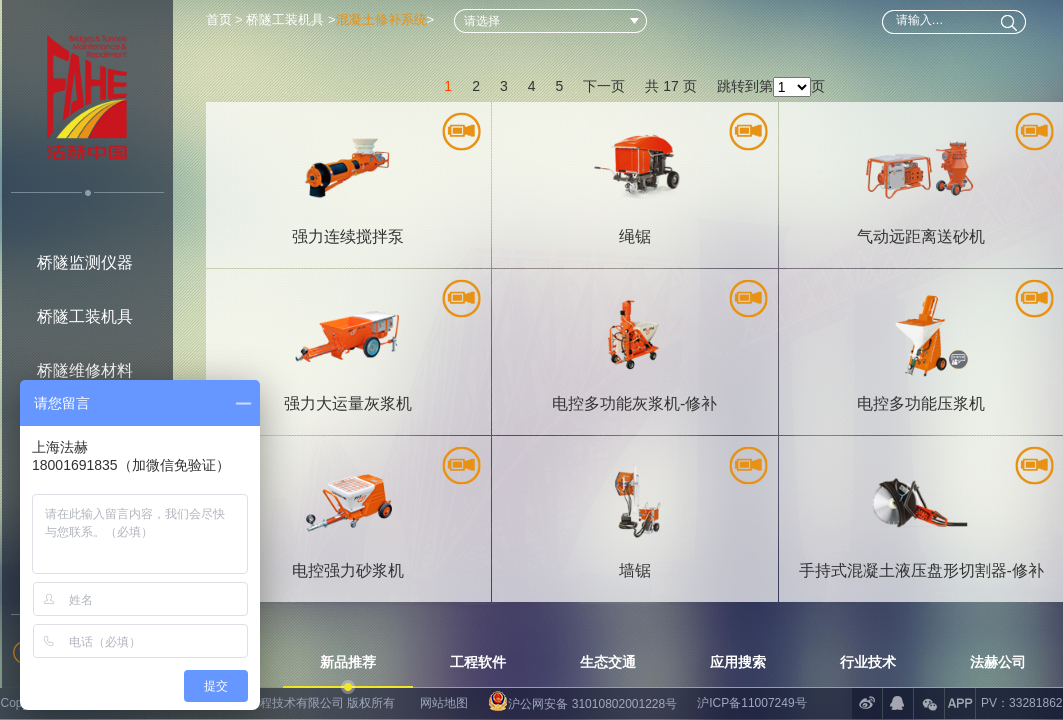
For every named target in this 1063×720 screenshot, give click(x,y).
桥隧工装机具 (85, 316)
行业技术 (868, 662)
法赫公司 (998, 662)
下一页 (604, 86)
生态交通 (608, 662)
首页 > (226, 19)
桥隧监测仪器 (85, 262)
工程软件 (478, 662)
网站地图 (444, 703)
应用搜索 (738, 662)
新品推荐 (348, 662)
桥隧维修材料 (85, 370)
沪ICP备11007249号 (751, 703)
